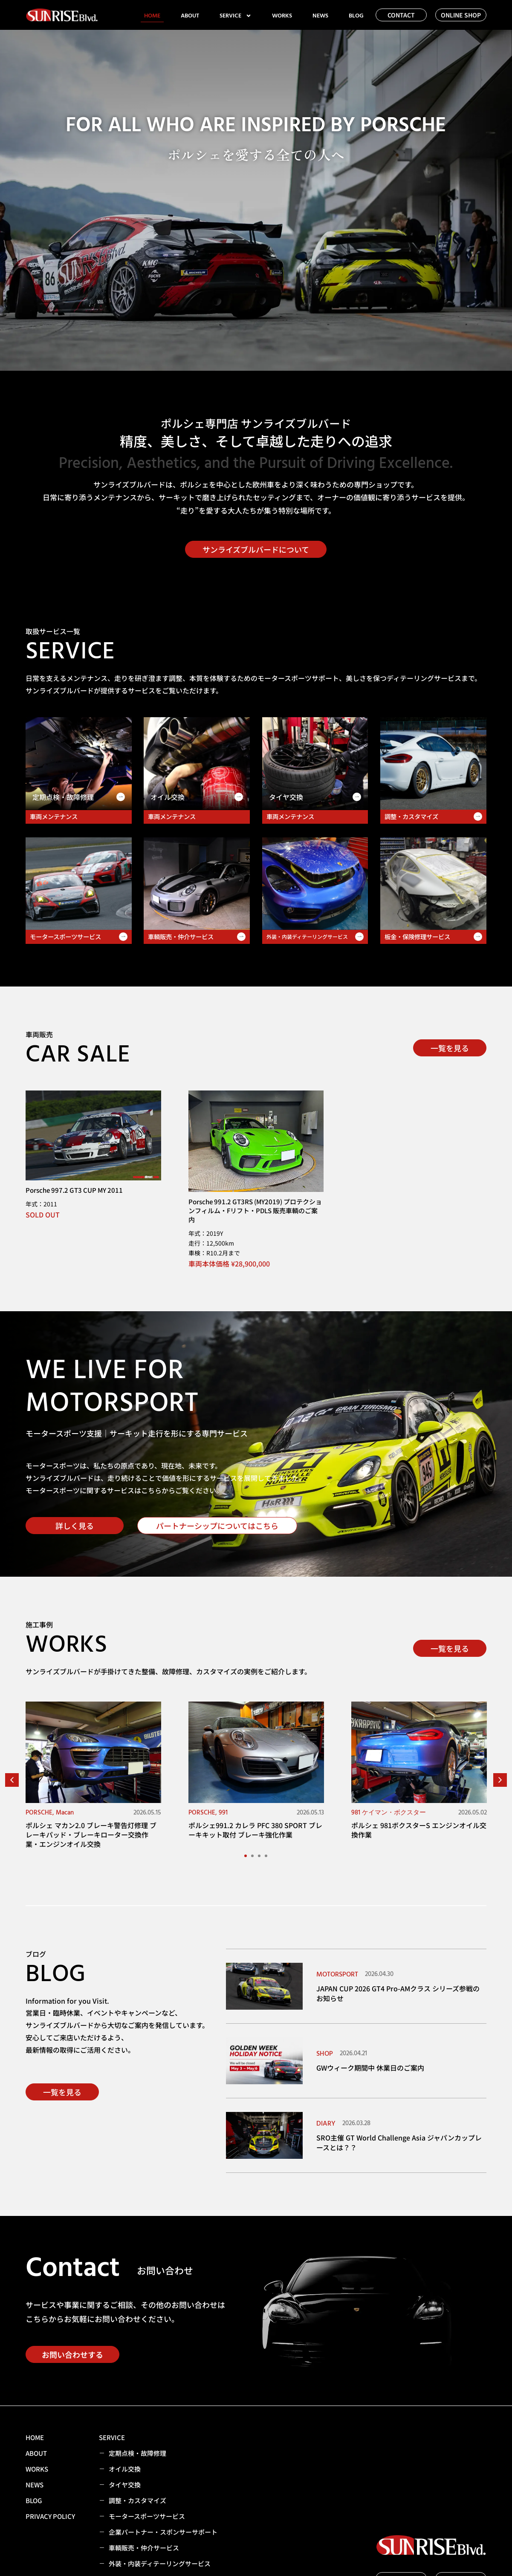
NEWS (320, 16)
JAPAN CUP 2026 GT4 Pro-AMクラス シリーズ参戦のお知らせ (398, 1993)
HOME (152, 16)
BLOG (356, 16)
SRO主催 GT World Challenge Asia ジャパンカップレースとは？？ (399, 2142)
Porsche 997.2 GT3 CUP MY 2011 (74, 1190)
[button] (12, 1780)
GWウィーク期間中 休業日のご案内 (370, 2068)
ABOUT (190, 16)
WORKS (282, 16)
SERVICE (236, 15)
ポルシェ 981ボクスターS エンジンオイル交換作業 (418, 1830)
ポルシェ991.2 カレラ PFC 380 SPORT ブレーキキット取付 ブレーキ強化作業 (255, 1830)
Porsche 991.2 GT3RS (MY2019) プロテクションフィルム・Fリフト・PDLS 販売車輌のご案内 (255, 1210)
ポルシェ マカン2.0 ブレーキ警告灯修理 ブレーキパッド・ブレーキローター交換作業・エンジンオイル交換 (91, 1834)
